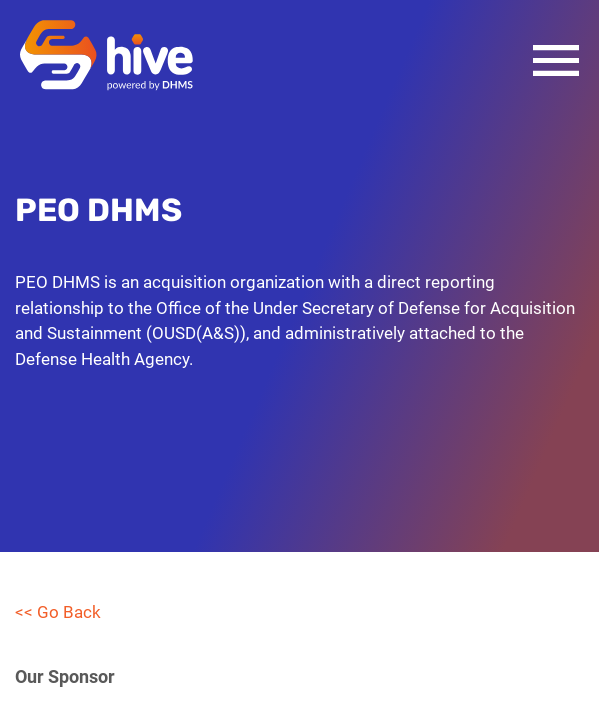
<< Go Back (58, 612)
